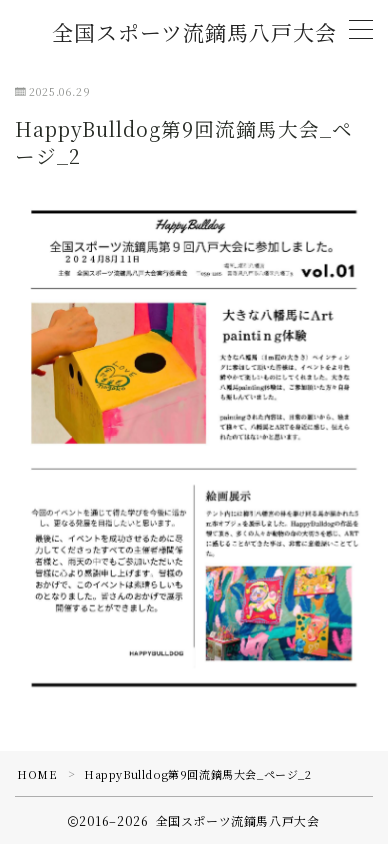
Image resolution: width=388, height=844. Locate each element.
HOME (37, 774)
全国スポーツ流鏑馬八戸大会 (194, 32)
